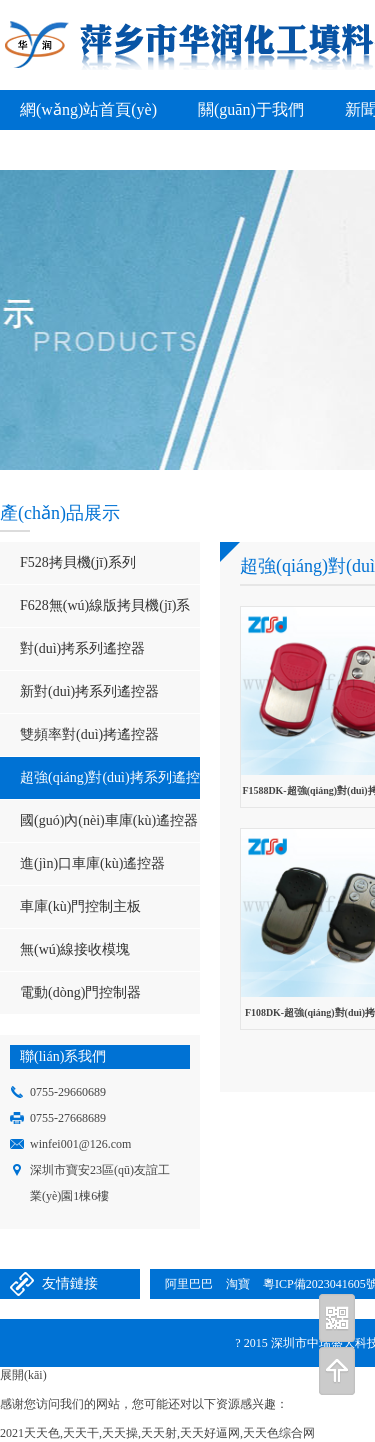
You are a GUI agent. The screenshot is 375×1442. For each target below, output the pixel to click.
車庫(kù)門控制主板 (80, 906)
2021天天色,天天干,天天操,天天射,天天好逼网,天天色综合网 (157, 1433)
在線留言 (52, 149)
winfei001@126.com (80, 1144)
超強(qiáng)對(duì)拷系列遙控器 (100, 784)
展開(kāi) (23, 1375)
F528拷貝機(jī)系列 (78, 562)
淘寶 (238, 1284)
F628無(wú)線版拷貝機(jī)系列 (95, 612)
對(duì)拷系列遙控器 (82, 648)
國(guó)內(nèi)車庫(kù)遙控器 (109, 820)
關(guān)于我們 (251, 109)
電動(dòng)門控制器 (80, 992)
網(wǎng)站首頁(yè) (88, 109)
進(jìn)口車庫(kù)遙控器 (92, 863)
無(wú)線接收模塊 (75, 949)
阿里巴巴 (189, 1284)
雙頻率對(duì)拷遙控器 (89, 734)
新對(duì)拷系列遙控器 (89, 691)
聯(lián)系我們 (174, 149)
